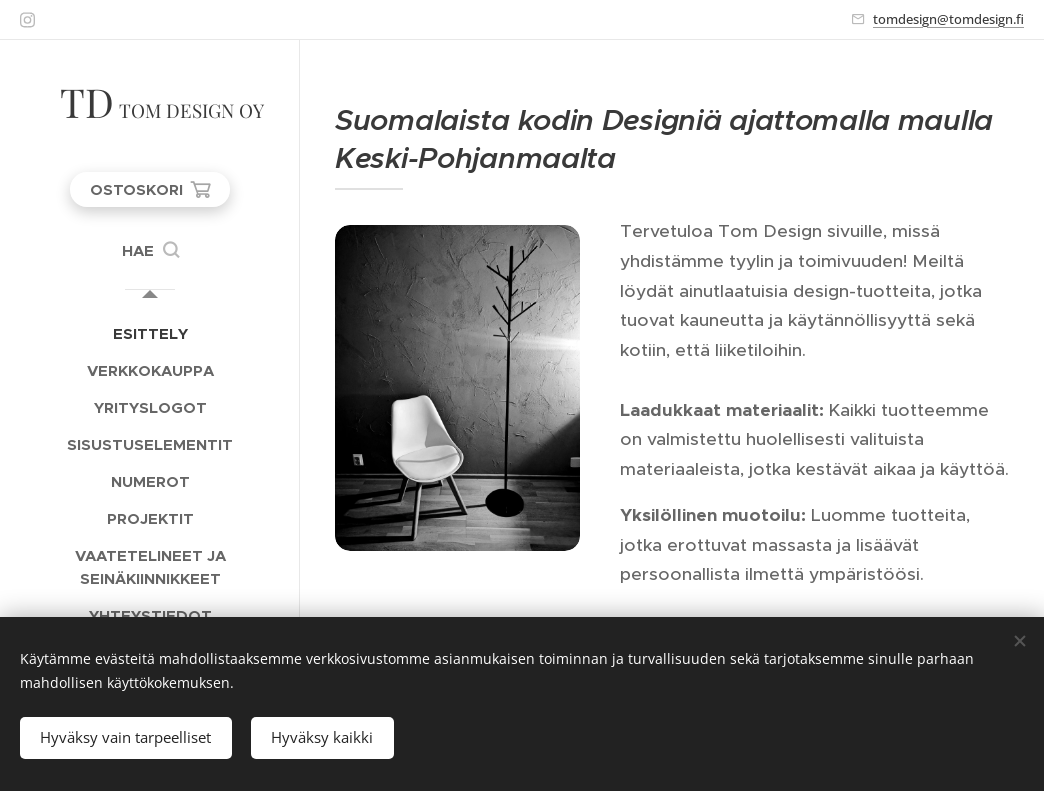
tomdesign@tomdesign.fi (948, 19)
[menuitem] (150, 333)
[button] (150, 251)
